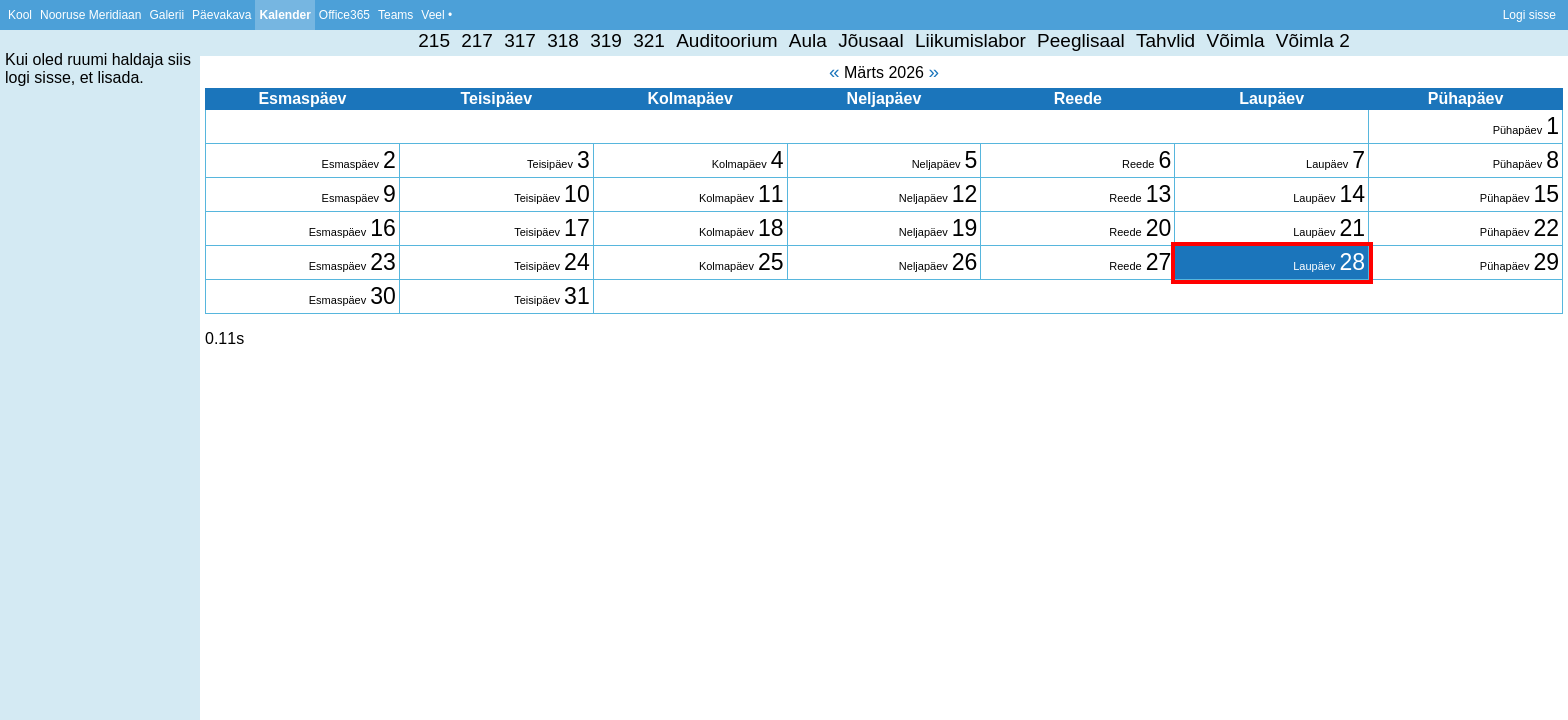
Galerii (166, 15)
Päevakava (221, 15)
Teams (395, 15)
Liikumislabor (970, 40)
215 (434, 40)
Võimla (1235, 40)
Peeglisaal (1081, 40)
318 (563, 40)
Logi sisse (1529, 15)
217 (477, 40)
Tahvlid (1165, 40)
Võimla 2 (1313, 40)
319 (606, 40)
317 (520, 40)
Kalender (284, 15)
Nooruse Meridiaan (90, 15)
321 (649, 40)
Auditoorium (726, 40)
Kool (20, 15)
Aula (808, 40)
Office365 (344, 15)
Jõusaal (871, 40)
